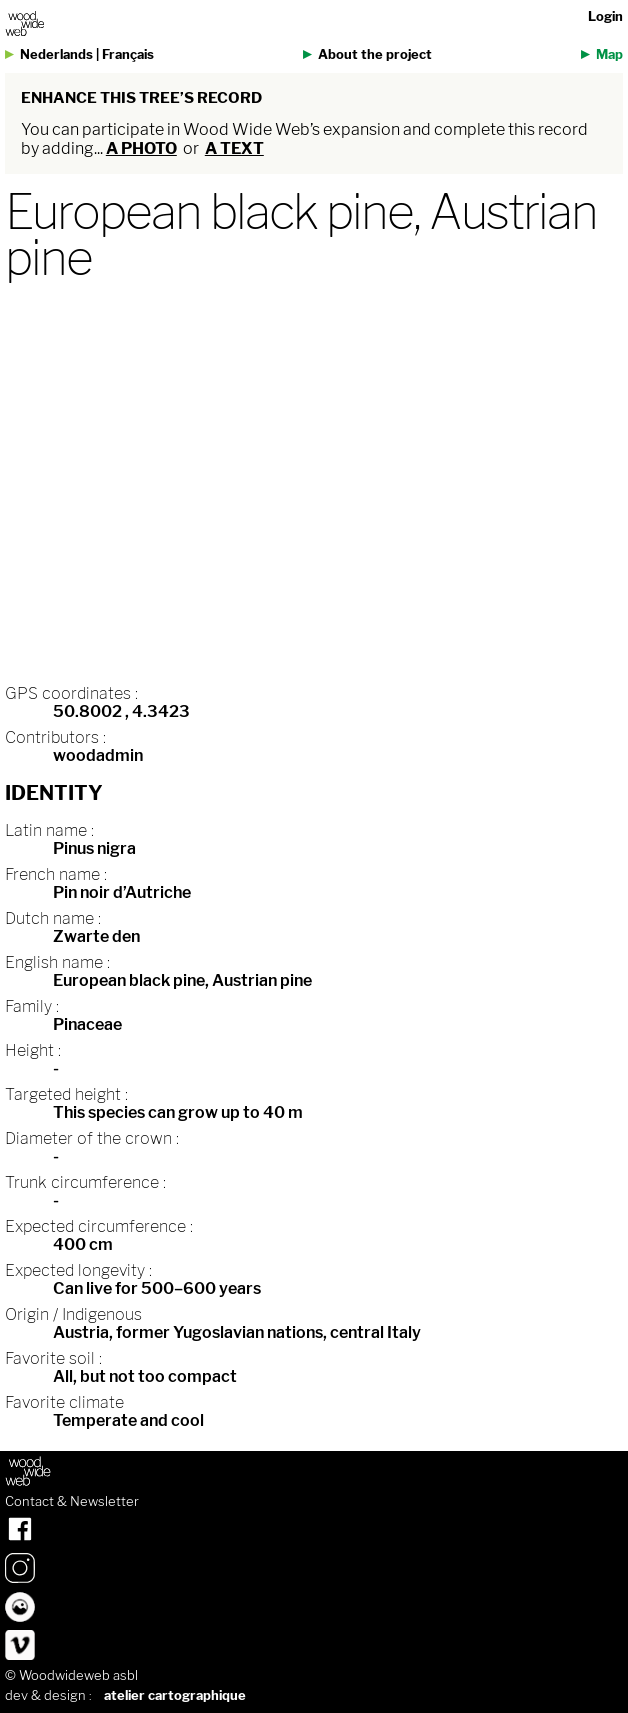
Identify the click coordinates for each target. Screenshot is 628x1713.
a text (234, 148)
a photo (141, 148)
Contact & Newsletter (72, 1502)
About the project (375, 54)
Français (128, 54)
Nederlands (56, 54)
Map (609, 54)
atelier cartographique (175, 1695)
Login (605, 16)
